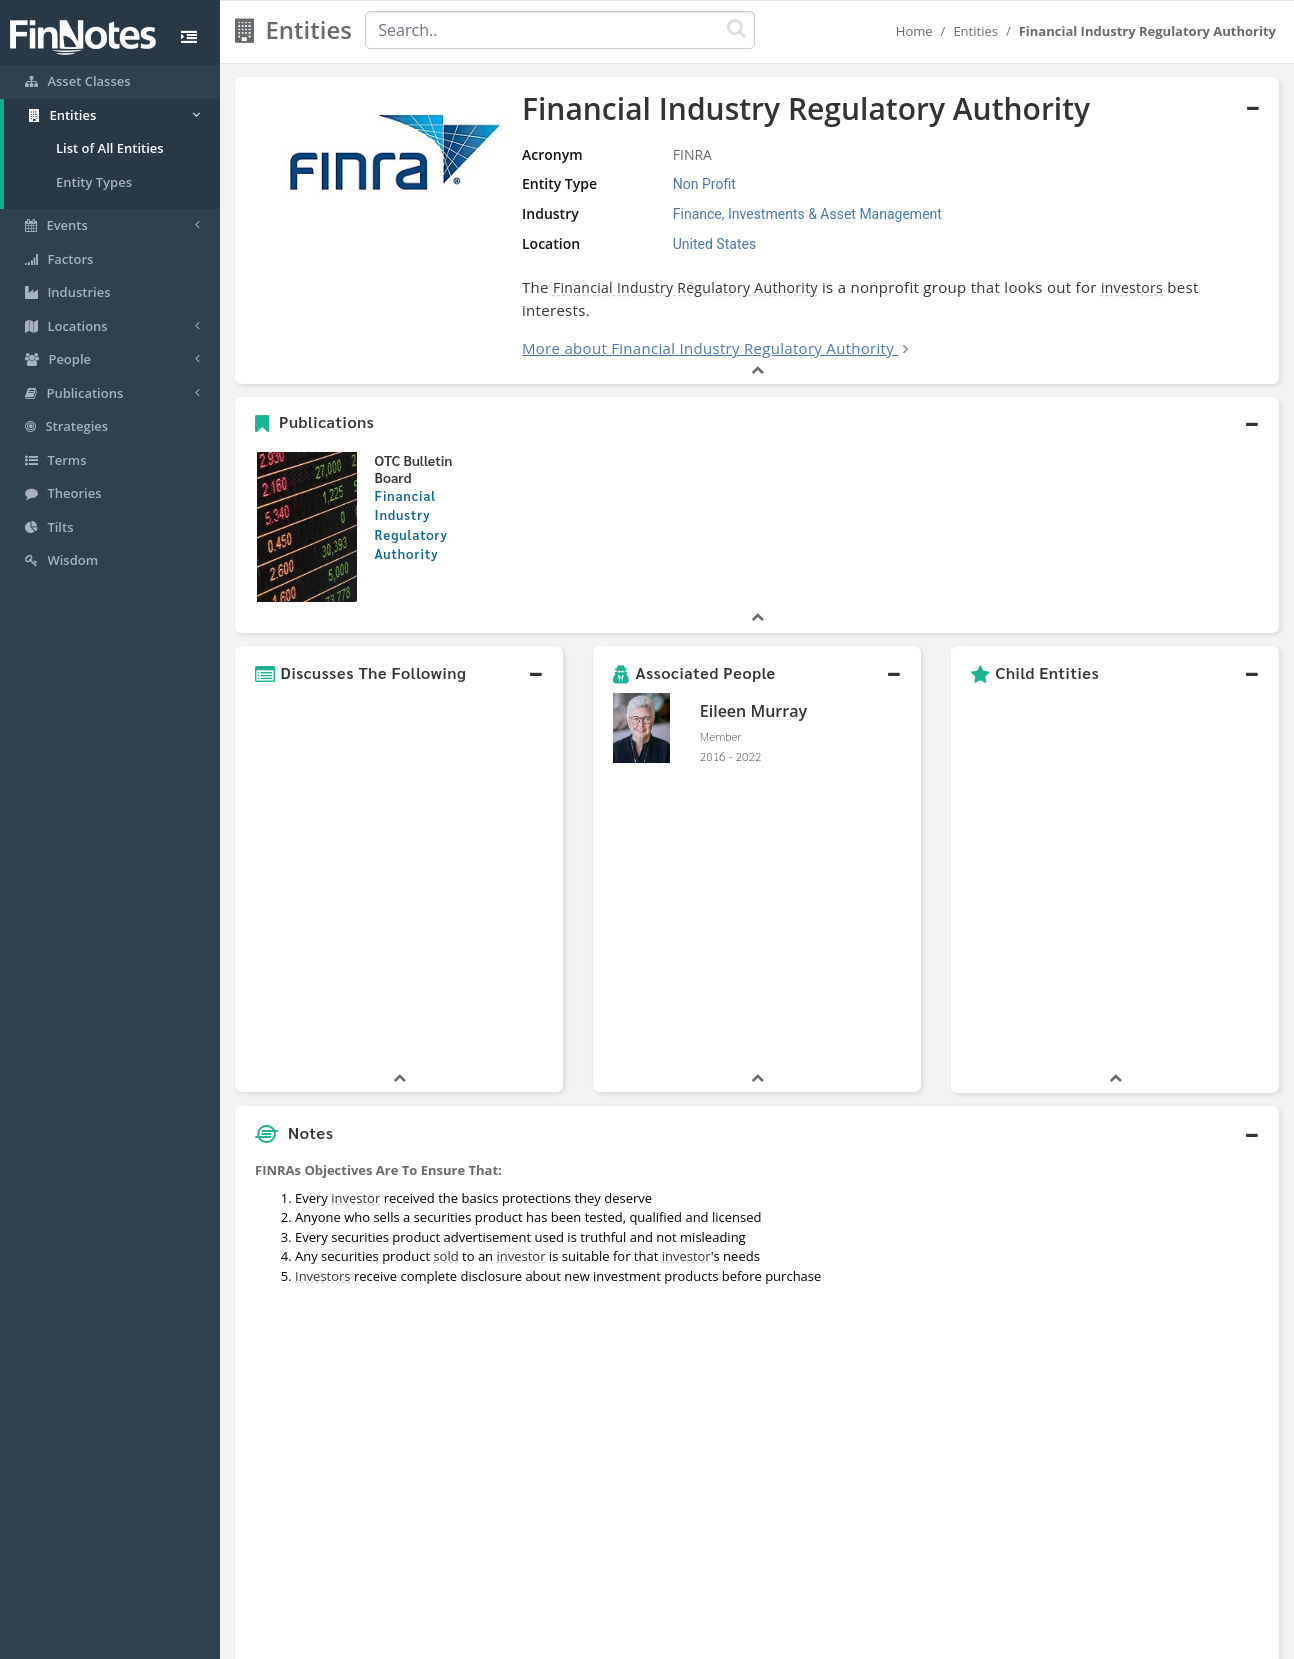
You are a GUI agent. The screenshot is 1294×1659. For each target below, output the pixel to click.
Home (914, 31)
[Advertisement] (1145, 1157)
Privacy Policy (660, 1639)
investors (1132, 287)
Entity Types (94, 182)
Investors (323, 980)
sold (445, 960)
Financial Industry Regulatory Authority (685, 287)
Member (720, 736)
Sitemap (576, 1639)
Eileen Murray (753, 711)
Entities (975, 31)
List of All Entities (110, 148)
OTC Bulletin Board (414, 468)
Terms (739, 1639)
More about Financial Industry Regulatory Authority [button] (708, 348)
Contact (800, 1639)
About (514, 1639)
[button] (757, 423)
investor (355, 902)
